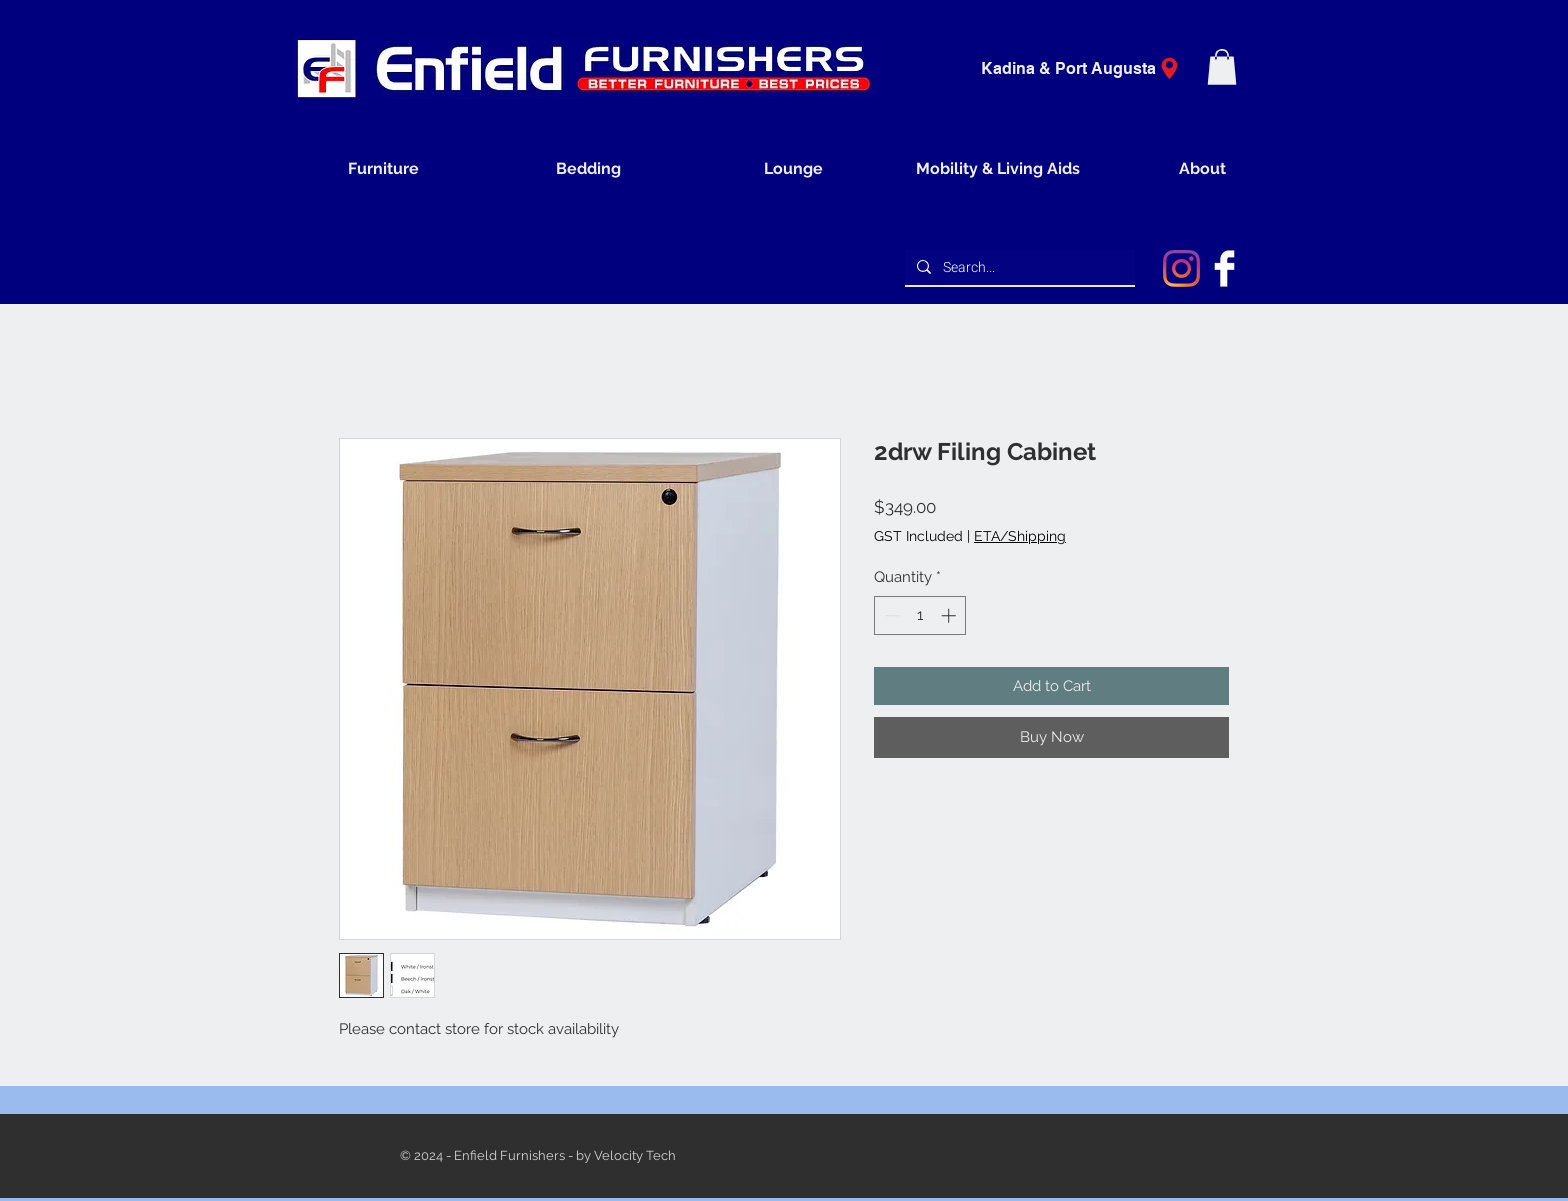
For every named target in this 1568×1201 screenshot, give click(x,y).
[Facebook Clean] (1224, 268)
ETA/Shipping (1020, 536)
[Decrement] (890, 615)
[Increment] (950, 615)
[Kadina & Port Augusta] (1087, 68)
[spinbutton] (920, 615)
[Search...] (1018, 268)
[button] (1222, 67)
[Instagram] (1181, 268)
